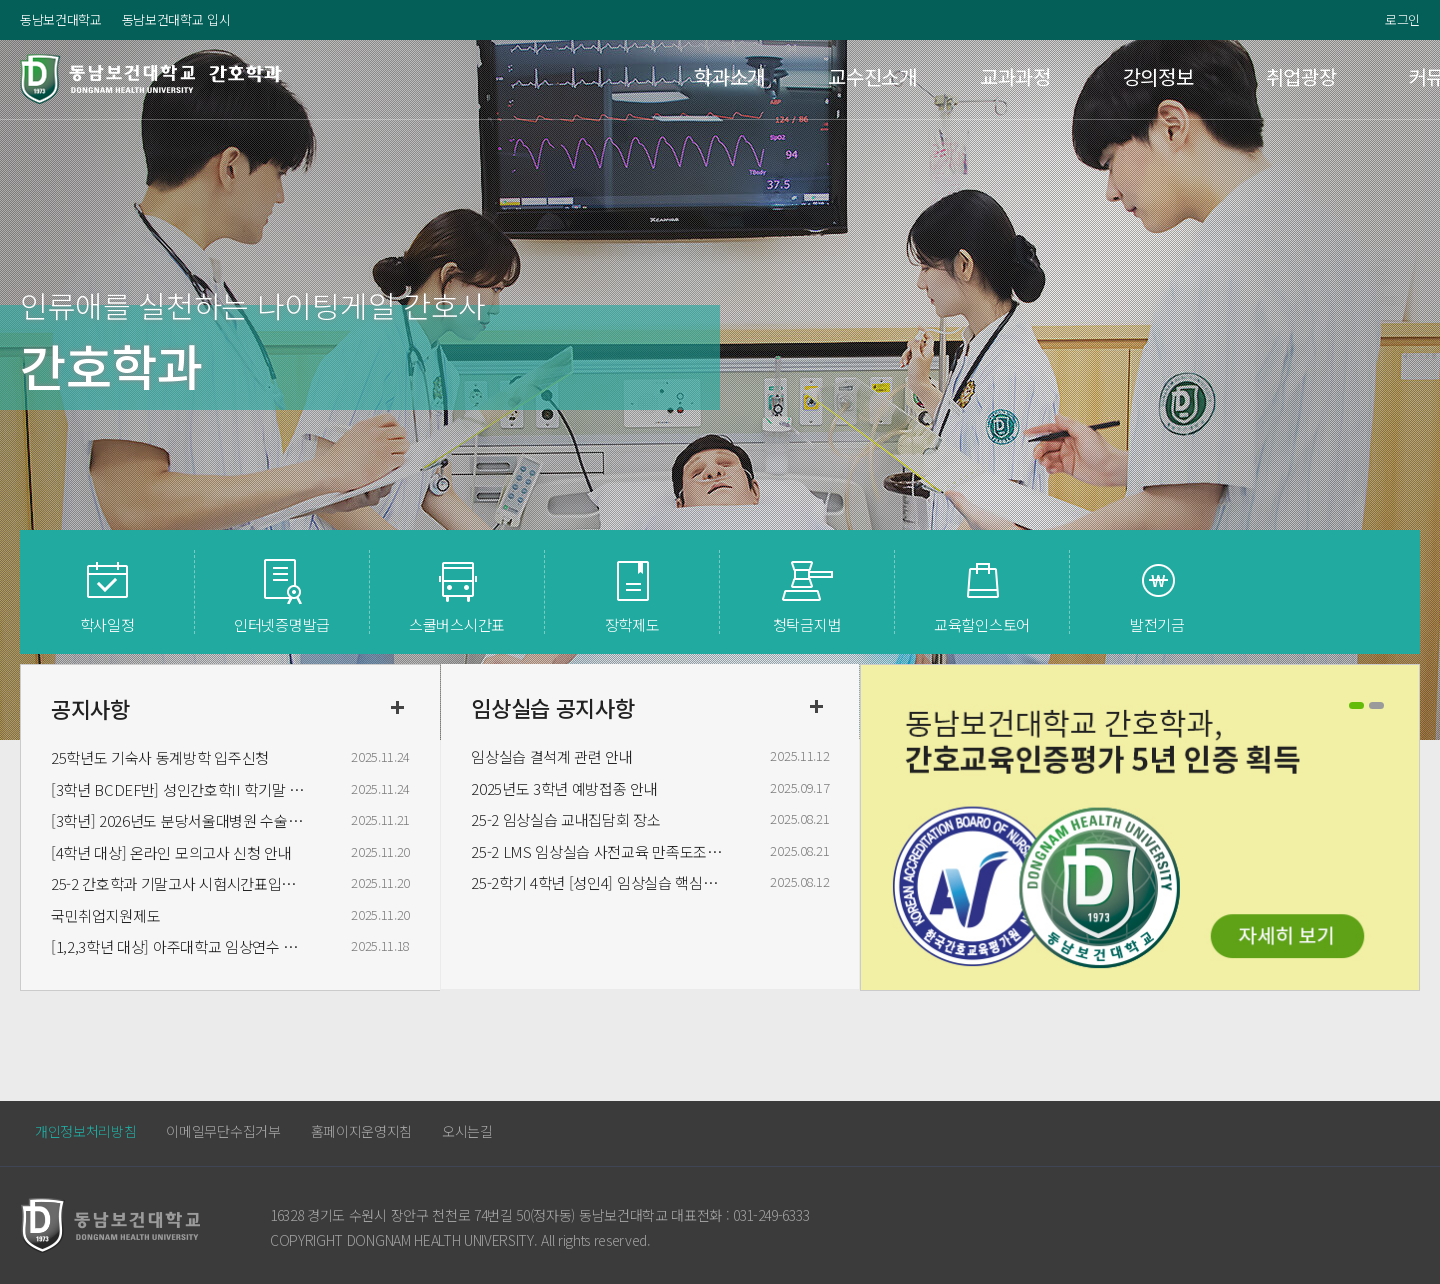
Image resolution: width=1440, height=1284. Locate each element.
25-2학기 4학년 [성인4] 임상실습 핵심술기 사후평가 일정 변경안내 (600, 882)
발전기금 (1157, 624)
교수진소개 (634, 78)
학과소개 (491, 78)
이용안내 (1348, 78)
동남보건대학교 (61, 19)
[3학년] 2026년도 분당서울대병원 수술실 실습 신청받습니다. (180, 820)
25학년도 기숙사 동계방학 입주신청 (160, 757)
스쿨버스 (457, 624)
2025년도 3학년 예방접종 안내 (564, 788)
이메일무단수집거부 (223, 1131)
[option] (1140, 829)
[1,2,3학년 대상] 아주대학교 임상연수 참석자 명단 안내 (180, 946)
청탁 (807, 624)
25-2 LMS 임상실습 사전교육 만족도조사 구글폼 (600, 851)
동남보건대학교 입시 (176, 19)
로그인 (1402, 19)
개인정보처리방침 (85, 1131)
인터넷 (282, 624)
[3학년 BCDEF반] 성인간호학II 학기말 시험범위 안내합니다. (180, 789)
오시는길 (467, 1131)
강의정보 (920, 78)
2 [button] (1376, 705)
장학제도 (632, 624)
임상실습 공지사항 (552, 707)
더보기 (397, 707)
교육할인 (982, 624)
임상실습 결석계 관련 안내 (552, 756)
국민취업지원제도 (105, 915)
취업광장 (1062, 78)
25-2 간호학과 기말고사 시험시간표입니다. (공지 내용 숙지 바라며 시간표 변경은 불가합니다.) (180, 883)
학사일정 (107, 624)
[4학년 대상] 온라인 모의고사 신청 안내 (171, 852)
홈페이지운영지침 (361, 1131)
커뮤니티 (1205, 78)
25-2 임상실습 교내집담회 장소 (565, 819)
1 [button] (1356, 705)
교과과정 (777, 78)
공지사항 (90, 708)
